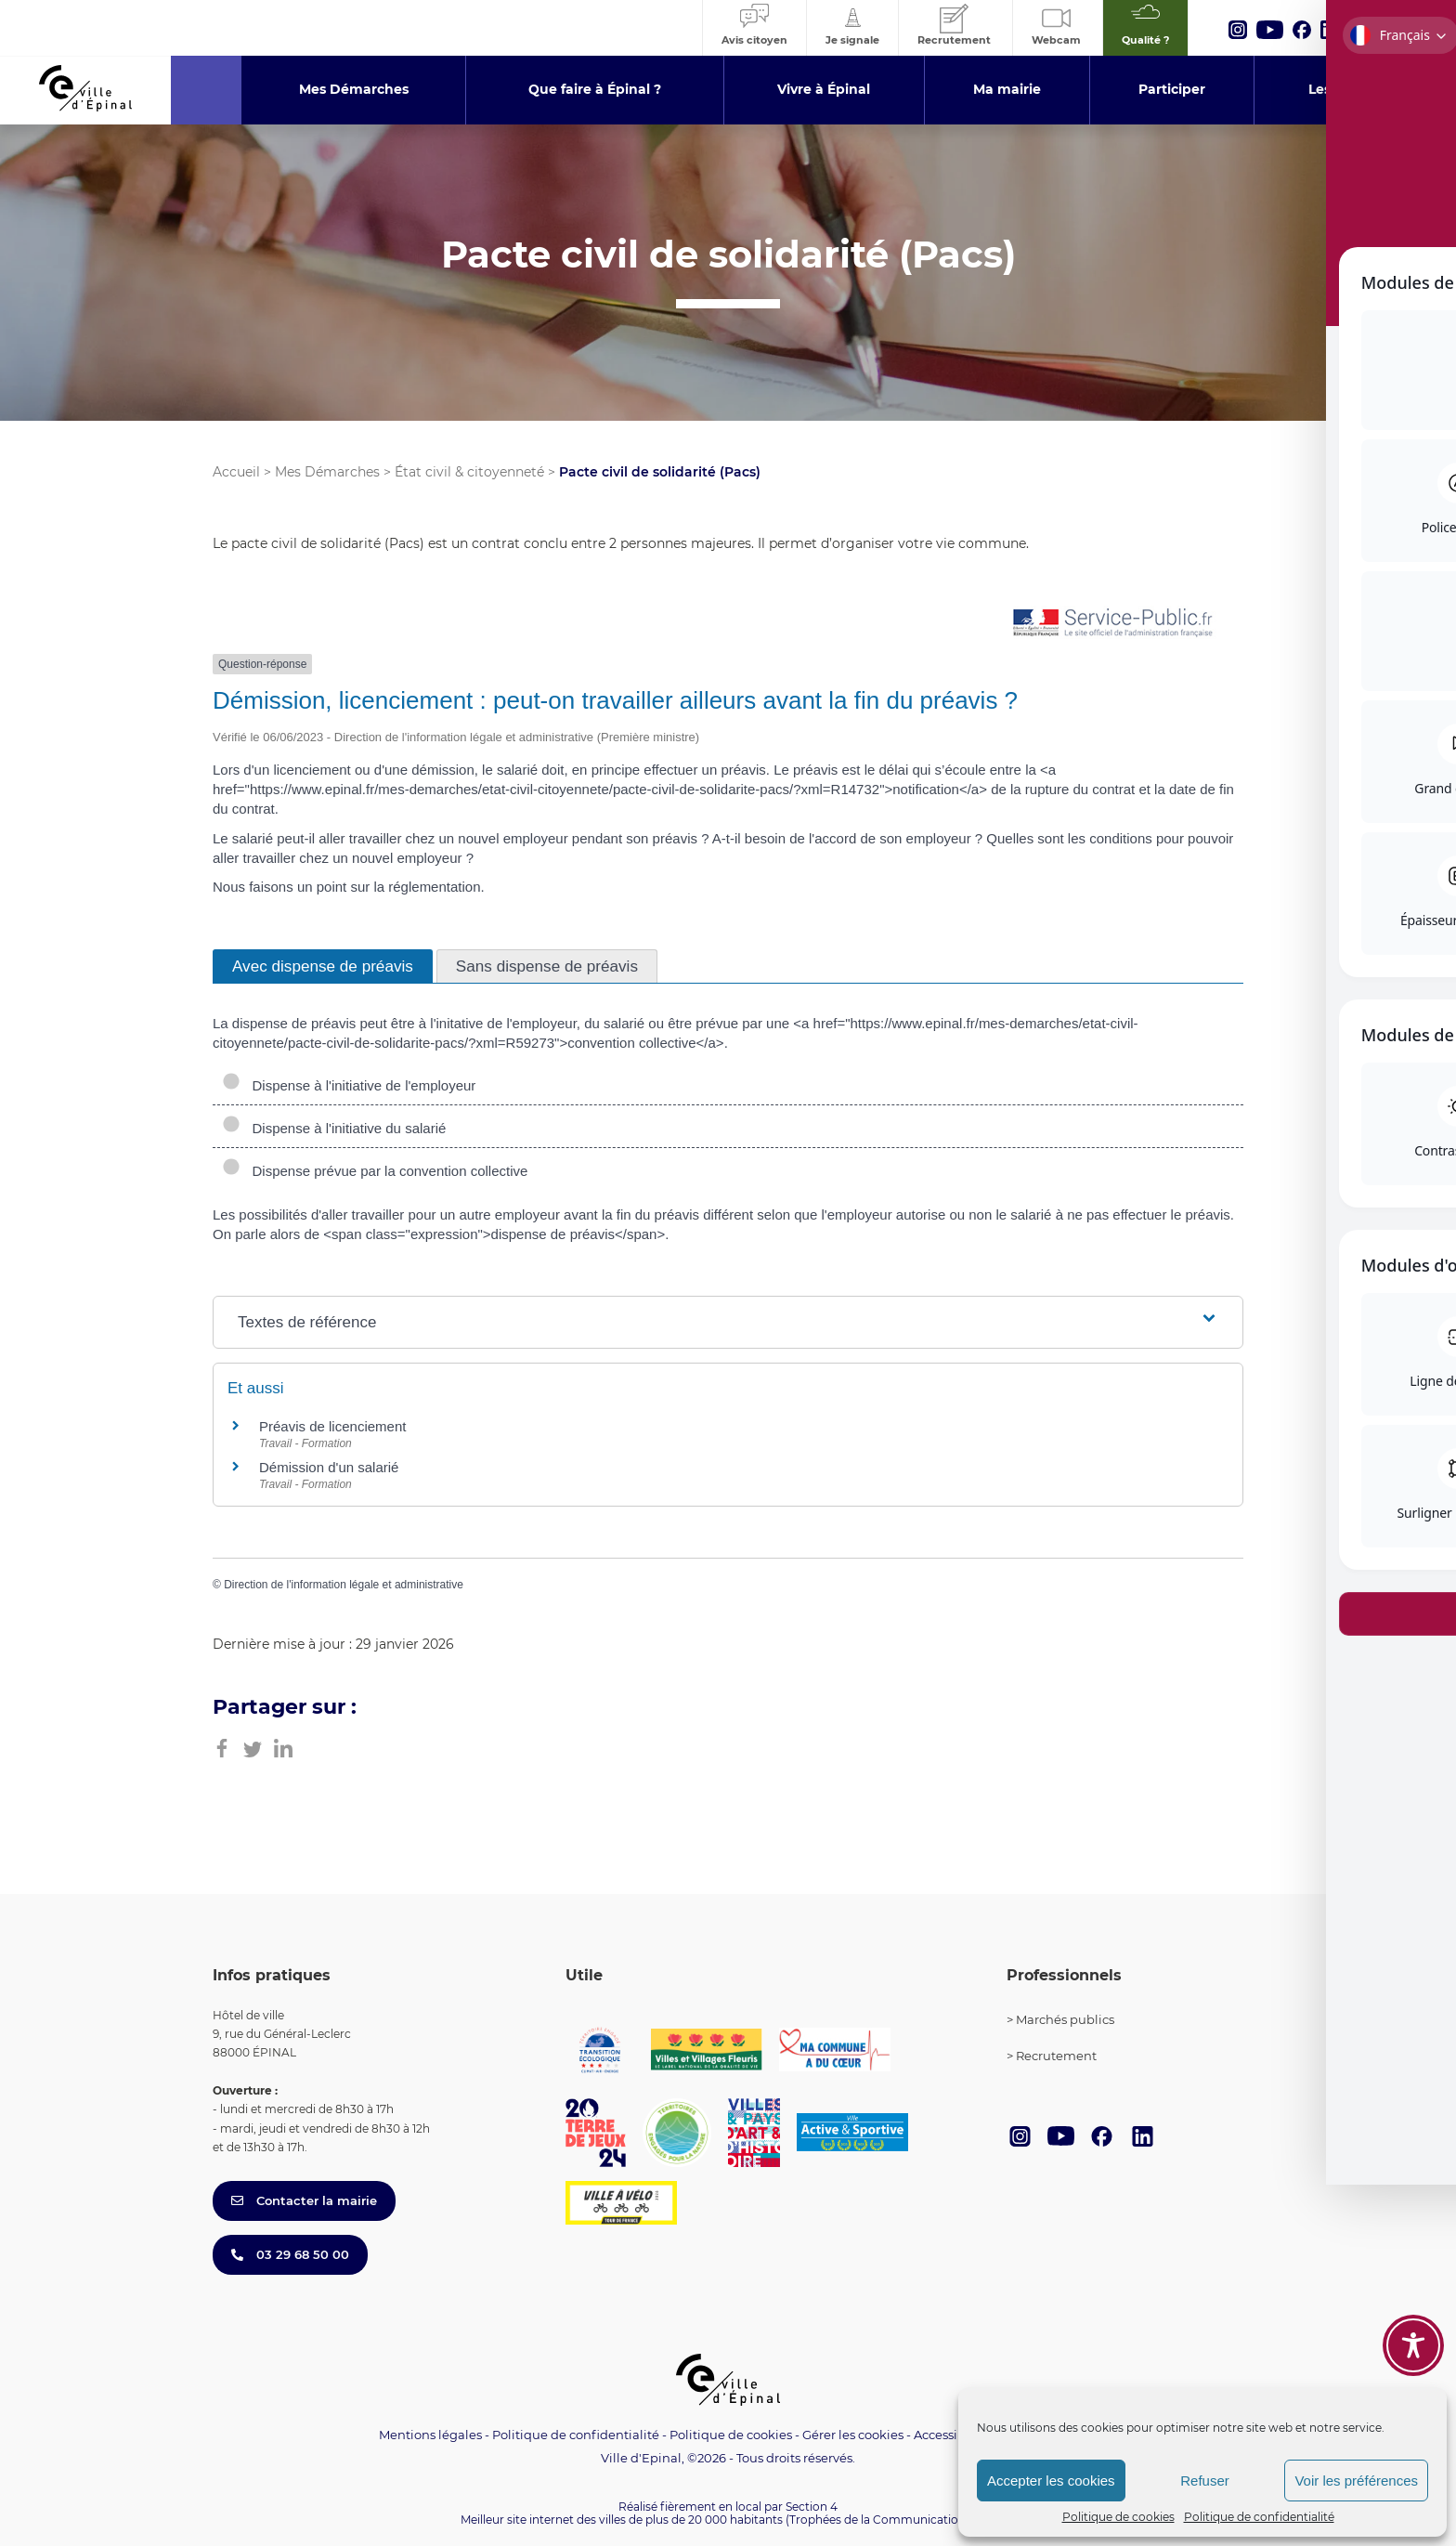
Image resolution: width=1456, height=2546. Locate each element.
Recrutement (1056, 2055)
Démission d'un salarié (328, 1467)
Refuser (1204, 2480)
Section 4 (812, 2506)
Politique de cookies (1118, 2517)
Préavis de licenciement (332, 1426)
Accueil (236, 472)
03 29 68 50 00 (290, 2254)
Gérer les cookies (853, 2435)
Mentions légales (430, 2434)
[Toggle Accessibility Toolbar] (1413, 2345)
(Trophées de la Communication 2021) (891, 2519)
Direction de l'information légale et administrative (343, 1584)
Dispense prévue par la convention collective (374, 1171)
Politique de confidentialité (1259, 2517)
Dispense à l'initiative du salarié (334, 1128)
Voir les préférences (1356, 2480)
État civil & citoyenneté (469, 472)
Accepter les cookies (1051, 2480)
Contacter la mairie (304, 2200)
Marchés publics (1065, 2019)
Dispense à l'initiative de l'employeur (348, 1085)
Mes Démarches (327, 472)
